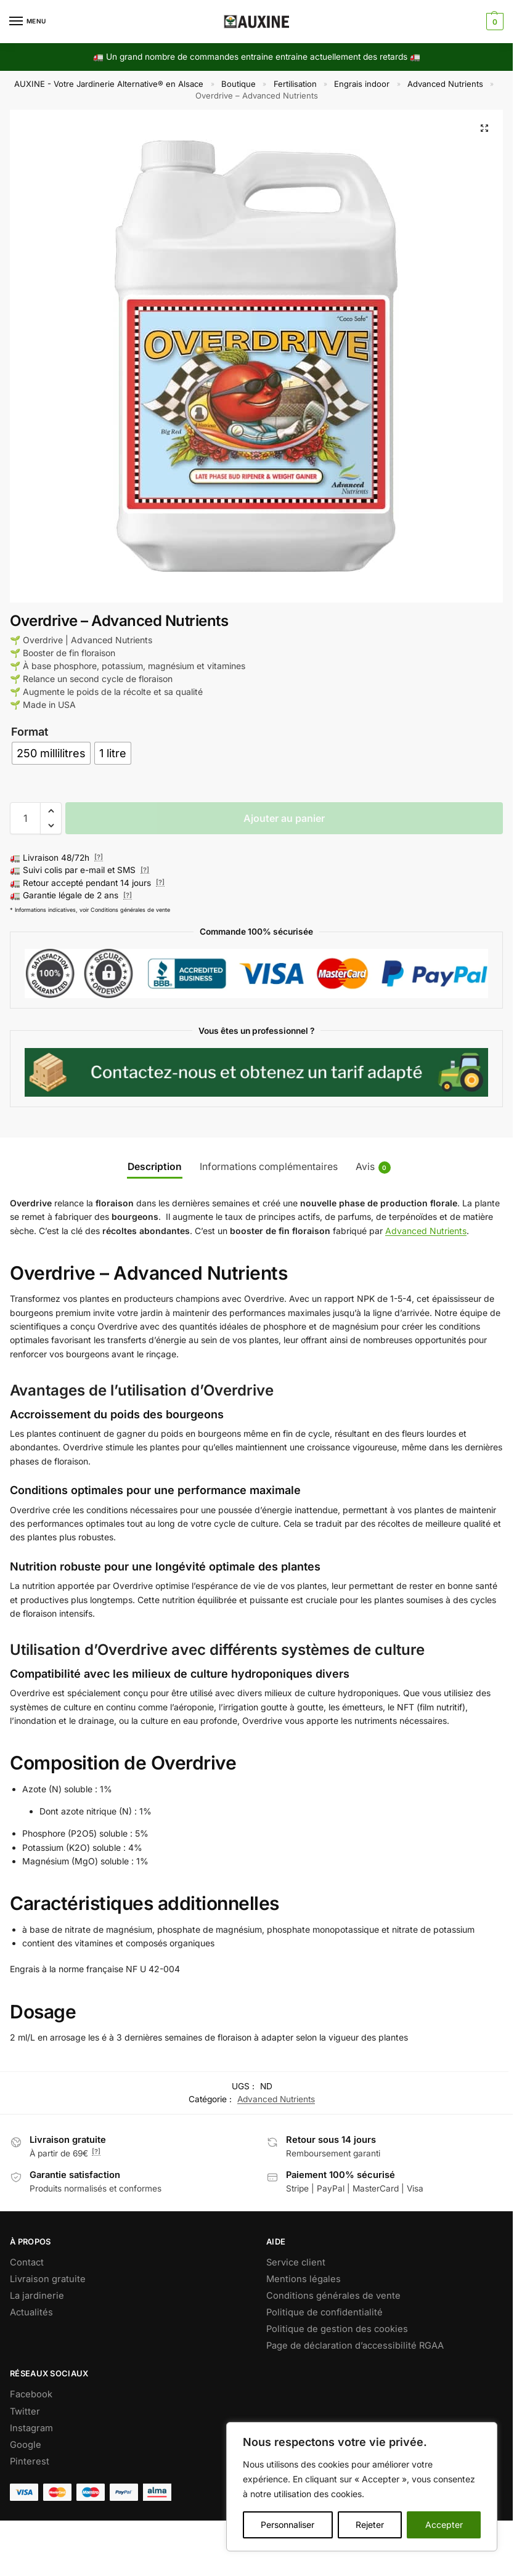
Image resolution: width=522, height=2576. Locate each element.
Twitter (25, 2411)
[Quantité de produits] (25, 818)
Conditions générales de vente (333, 2295)
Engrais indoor (361, 84)
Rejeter (370, 2524)
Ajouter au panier (284, 818)
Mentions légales (303, 2279)
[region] (361, 2486)
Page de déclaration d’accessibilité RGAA (355, 2345)
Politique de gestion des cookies (337, 2328)
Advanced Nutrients (445, 84)
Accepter (444, 2524)
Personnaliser (287, 2524)
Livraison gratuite (48, 2279)
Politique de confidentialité (324, 2312)
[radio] (51, 753)
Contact (27, 2262)
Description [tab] (155, 1166)
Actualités (31, 2312)
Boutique (238, 84)
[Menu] (27, 21)
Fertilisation (295, 84)
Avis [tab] (373, 1167)
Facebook (31, 2394)
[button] (493, 21)
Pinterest (29, 2461)
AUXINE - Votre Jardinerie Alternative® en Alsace (108, 84)
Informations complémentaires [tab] (269, 1166)
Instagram (31, 2428)
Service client (295, 2262)
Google (25, 2444)
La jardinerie (37, 2295)
